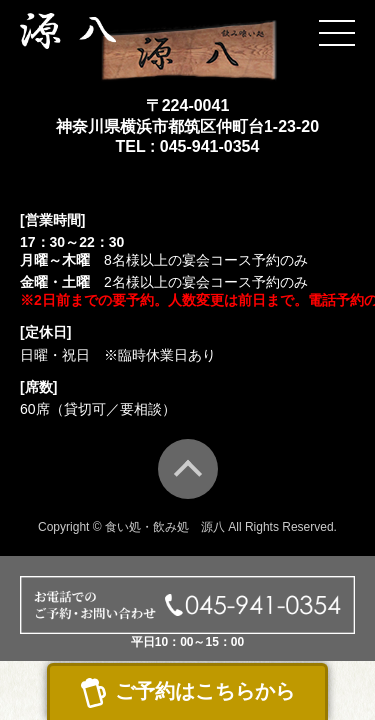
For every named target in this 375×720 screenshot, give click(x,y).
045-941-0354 (210, 146)
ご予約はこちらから (205, 691)
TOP (188, 469)
